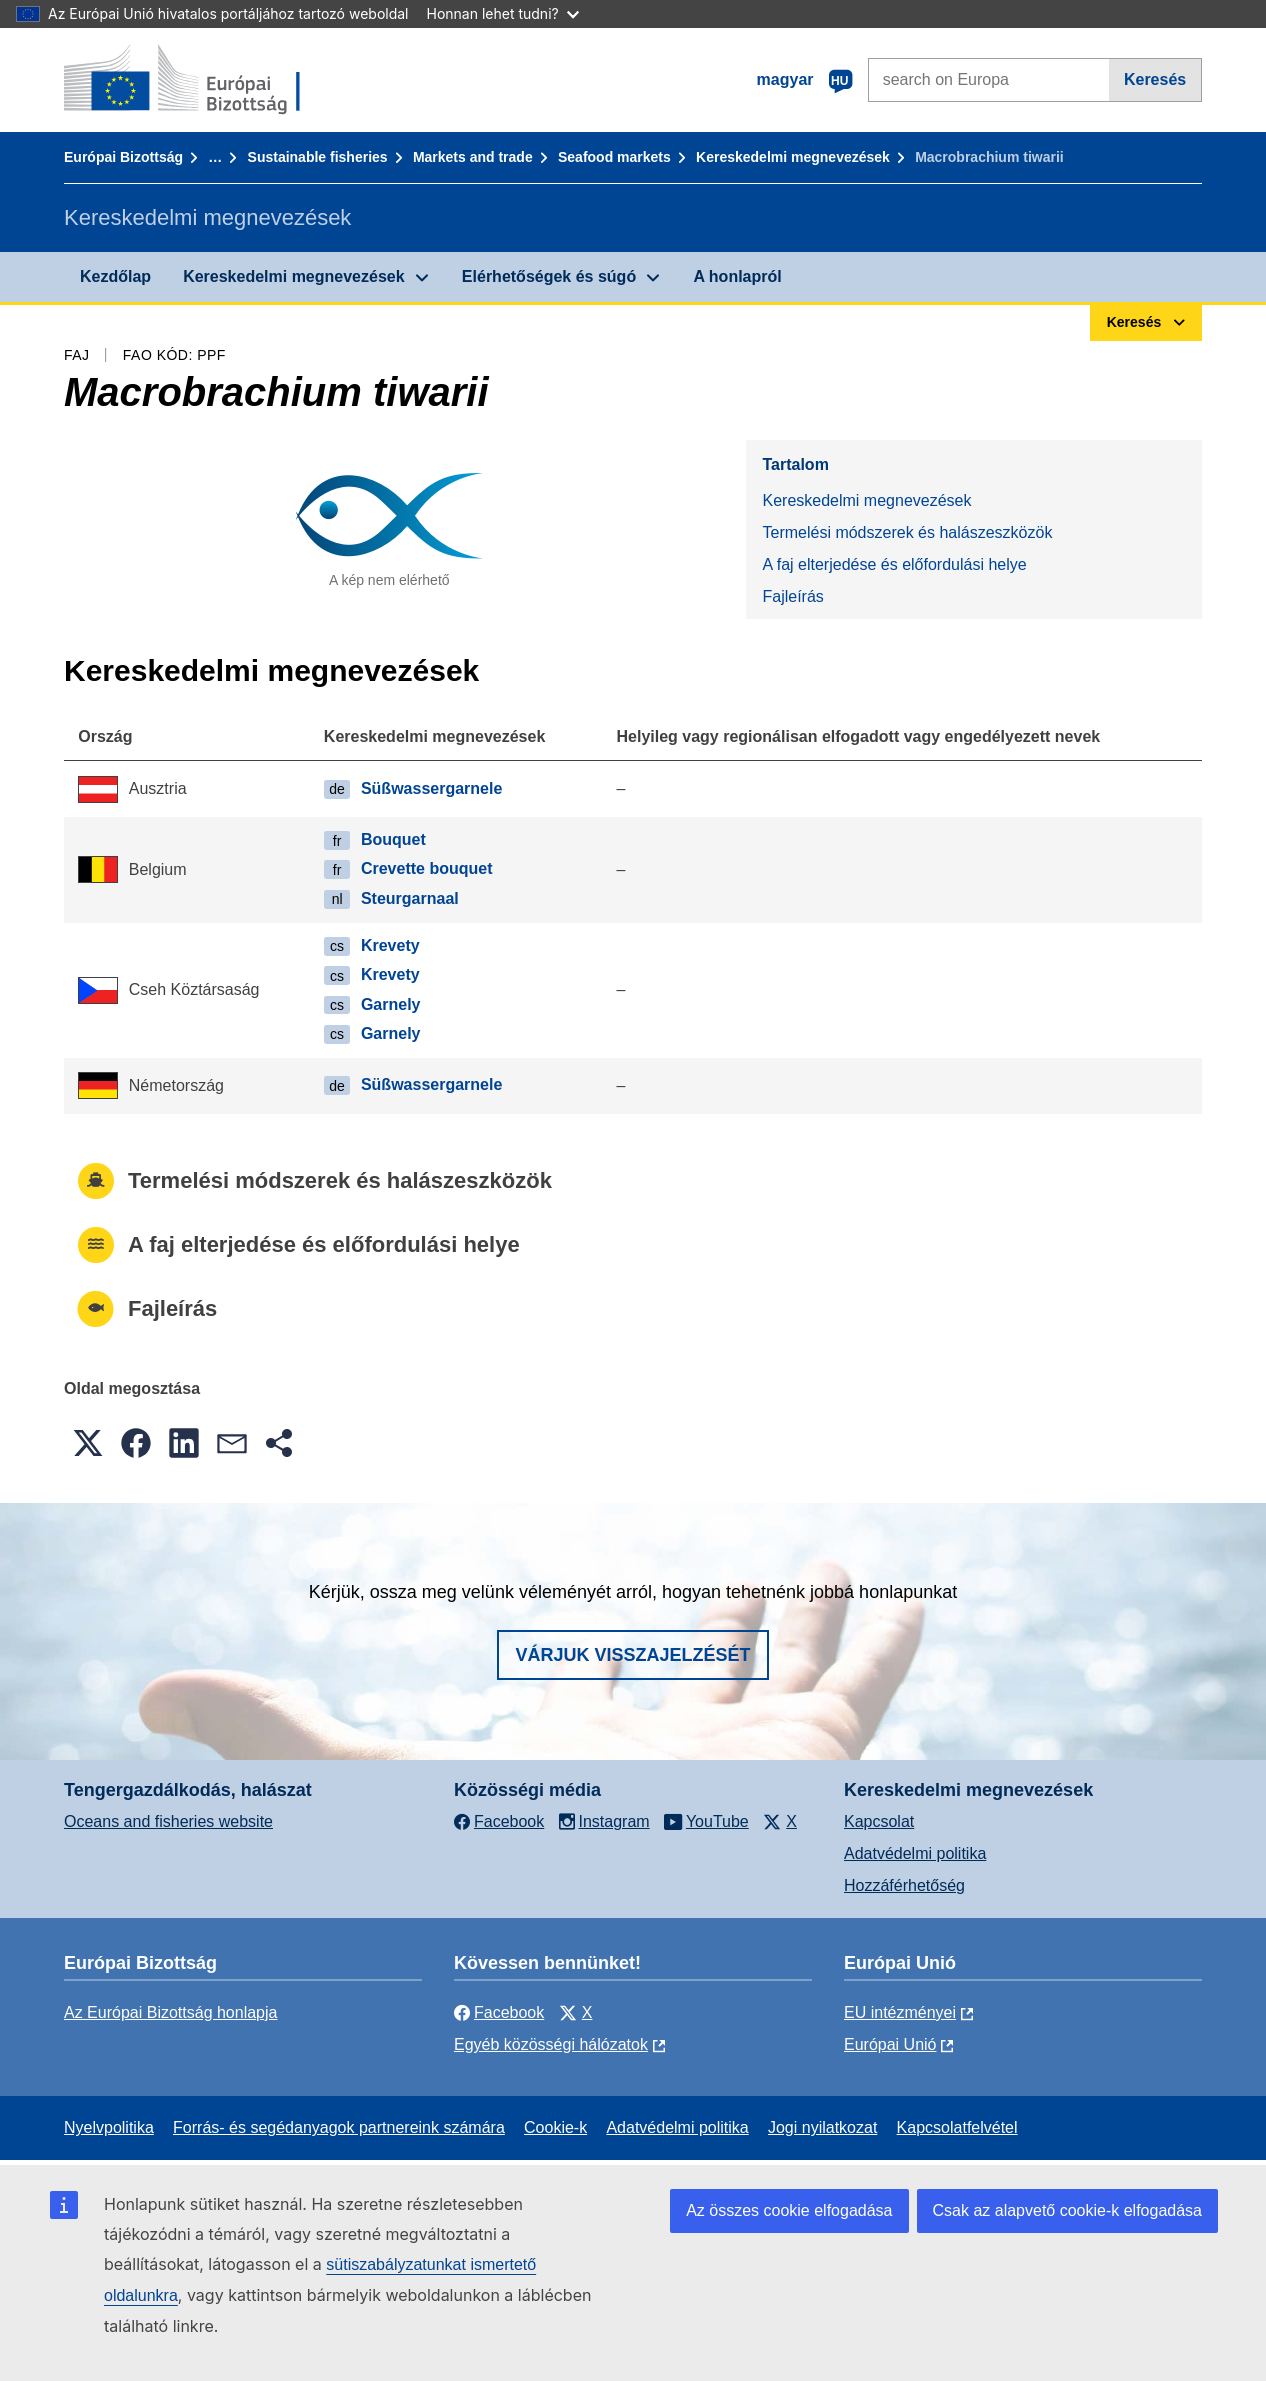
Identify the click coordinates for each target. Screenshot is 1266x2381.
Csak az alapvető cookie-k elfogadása (1068, 2210)
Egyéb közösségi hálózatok (551, 2044)
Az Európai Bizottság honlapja (170, 2012)
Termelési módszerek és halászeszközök (907, 532)
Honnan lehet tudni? (503, 13)
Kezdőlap (115, 276)
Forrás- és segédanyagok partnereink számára (339, 2127)
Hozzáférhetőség (904, 1885)
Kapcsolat (879, 1821)
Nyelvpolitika (109, 2127)
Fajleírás (792, 596)
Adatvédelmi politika (915, 1853)
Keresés (1155, 79)
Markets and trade (473, 157)
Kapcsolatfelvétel (957, 2127)
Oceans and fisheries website (168, 1821)
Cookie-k (555, 2127)
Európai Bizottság (123, 157)
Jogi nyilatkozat (822, 2127)
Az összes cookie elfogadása (789, 2210)
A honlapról (737, 276)
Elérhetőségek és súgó (549, 276)
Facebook (499, 2012)
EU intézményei (900, 2012)
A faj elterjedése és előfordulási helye (894, 564)
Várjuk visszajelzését (632, 1655)
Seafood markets (614, 157)
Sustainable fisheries (318, 157)
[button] (88, 1443)
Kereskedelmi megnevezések (793, 157)
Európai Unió (890, 2044)
